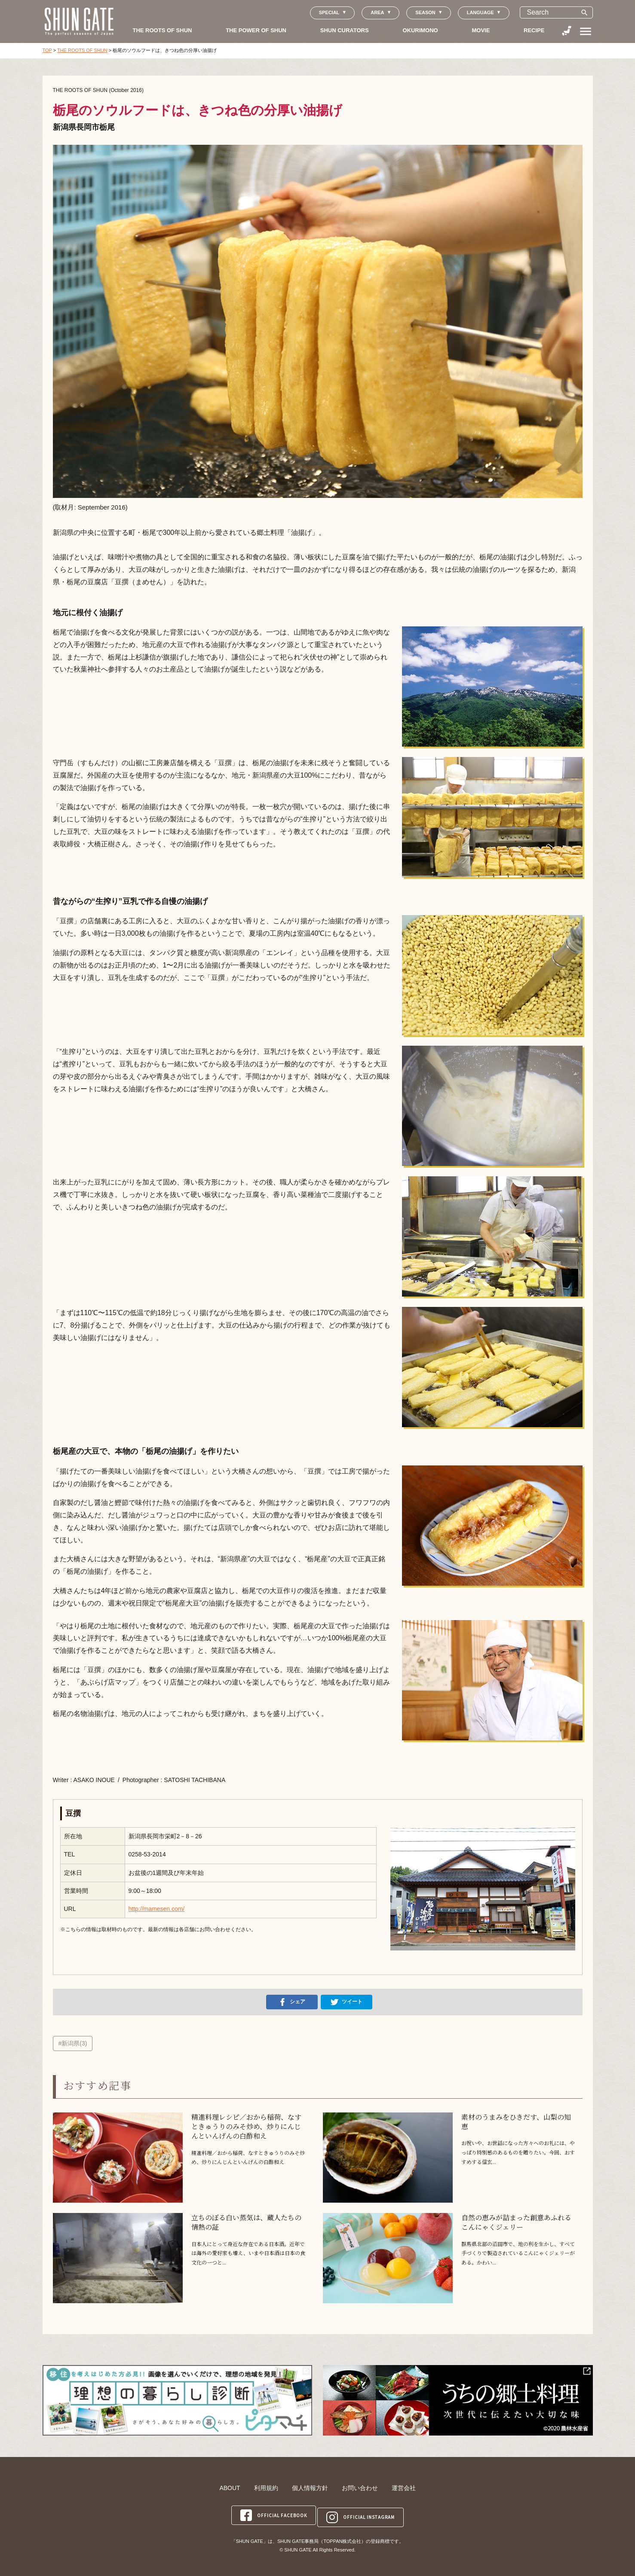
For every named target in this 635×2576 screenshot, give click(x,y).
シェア (292, 2002)
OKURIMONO (420, 30)
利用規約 (266, 2487)
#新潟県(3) (72, 2043)
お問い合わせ (360, 2487)
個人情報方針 (310, 2487)
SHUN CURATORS (344, 30)
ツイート (347, 2002)
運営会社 (404, 2487)
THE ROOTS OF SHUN (162, 30)
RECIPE (534, 30)
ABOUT (229, 2487)
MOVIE (481, 30)
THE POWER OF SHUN (256, 30)
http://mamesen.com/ (157, 1908)
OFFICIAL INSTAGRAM (362, 2513)
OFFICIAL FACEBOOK (272, 2513)
